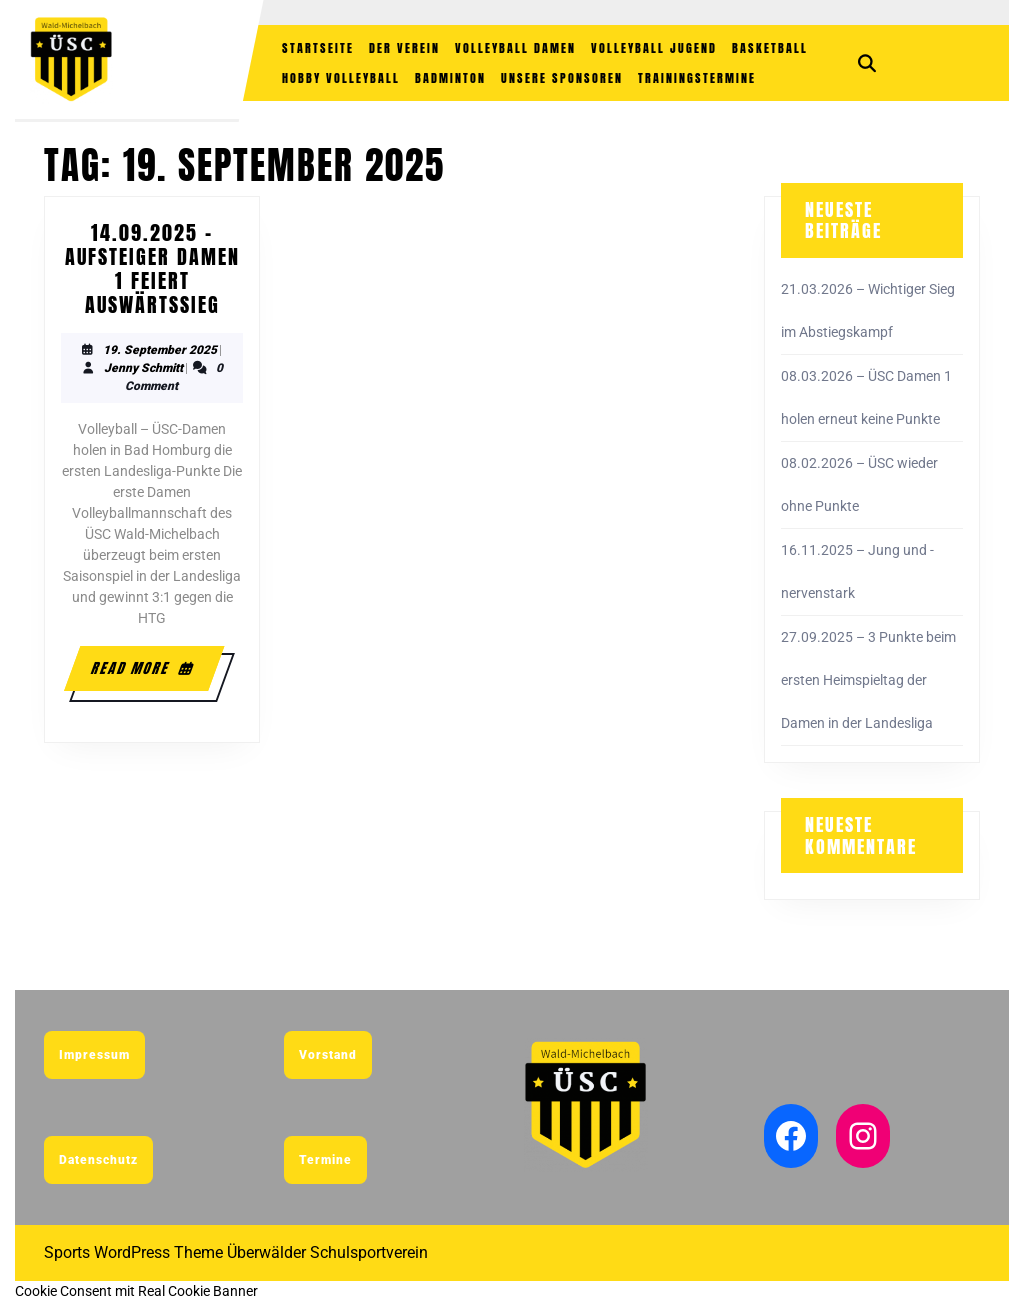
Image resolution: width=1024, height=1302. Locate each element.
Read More (144, 668)
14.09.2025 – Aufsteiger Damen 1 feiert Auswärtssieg (152, 268)
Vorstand (328, 1055)
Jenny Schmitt (143, 368)
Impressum (94, 1055)
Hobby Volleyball (341, 78)
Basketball (770, 48)
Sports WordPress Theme (133, 1252)
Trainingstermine (697, 78)
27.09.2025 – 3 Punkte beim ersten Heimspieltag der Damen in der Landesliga (868, 680)
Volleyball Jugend (654, 48)
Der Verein (404, 48)
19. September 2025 (160, 350)
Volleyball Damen (515, 48)
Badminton (450, 78)
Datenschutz (98, 1160)
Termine (325, 1160)
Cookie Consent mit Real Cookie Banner (136, 1291)
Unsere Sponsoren (562, 78)
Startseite (318, 48)
